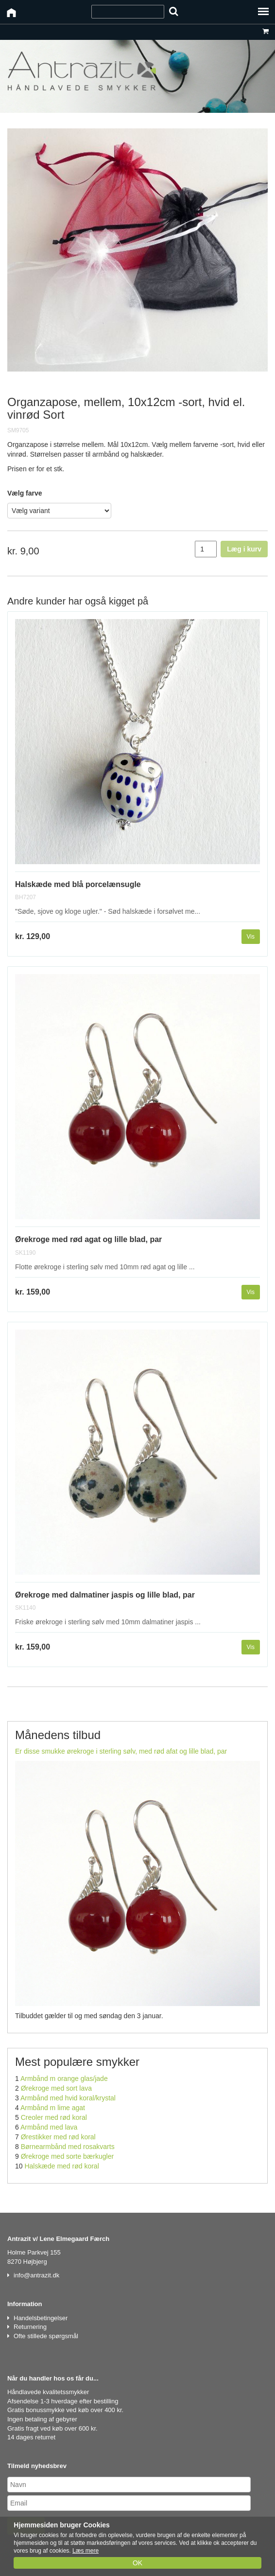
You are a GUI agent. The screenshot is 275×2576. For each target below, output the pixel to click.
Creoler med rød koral (54, 2117)
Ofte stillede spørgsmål (46, 2336)
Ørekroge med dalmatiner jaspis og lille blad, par (105, 1595)
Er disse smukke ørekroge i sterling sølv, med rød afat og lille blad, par (121, 1751)
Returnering (30, 2326)
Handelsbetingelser (41, 2318)
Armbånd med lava (49, 2127)
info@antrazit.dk (36, 2275)
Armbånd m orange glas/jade (64, 2078)
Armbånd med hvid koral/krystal (68, 2098)
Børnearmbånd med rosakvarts (68, 2146)
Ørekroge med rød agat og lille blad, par (88, 1239)
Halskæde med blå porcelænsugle (78, 884)
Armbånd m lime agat (52, 2108)
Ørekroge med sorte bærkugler (67, 2156)
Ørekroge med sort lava (56, 2088)
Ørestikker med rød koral (58, 2137)
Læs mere (85, 2550)
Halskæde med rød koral (61, 2166)
